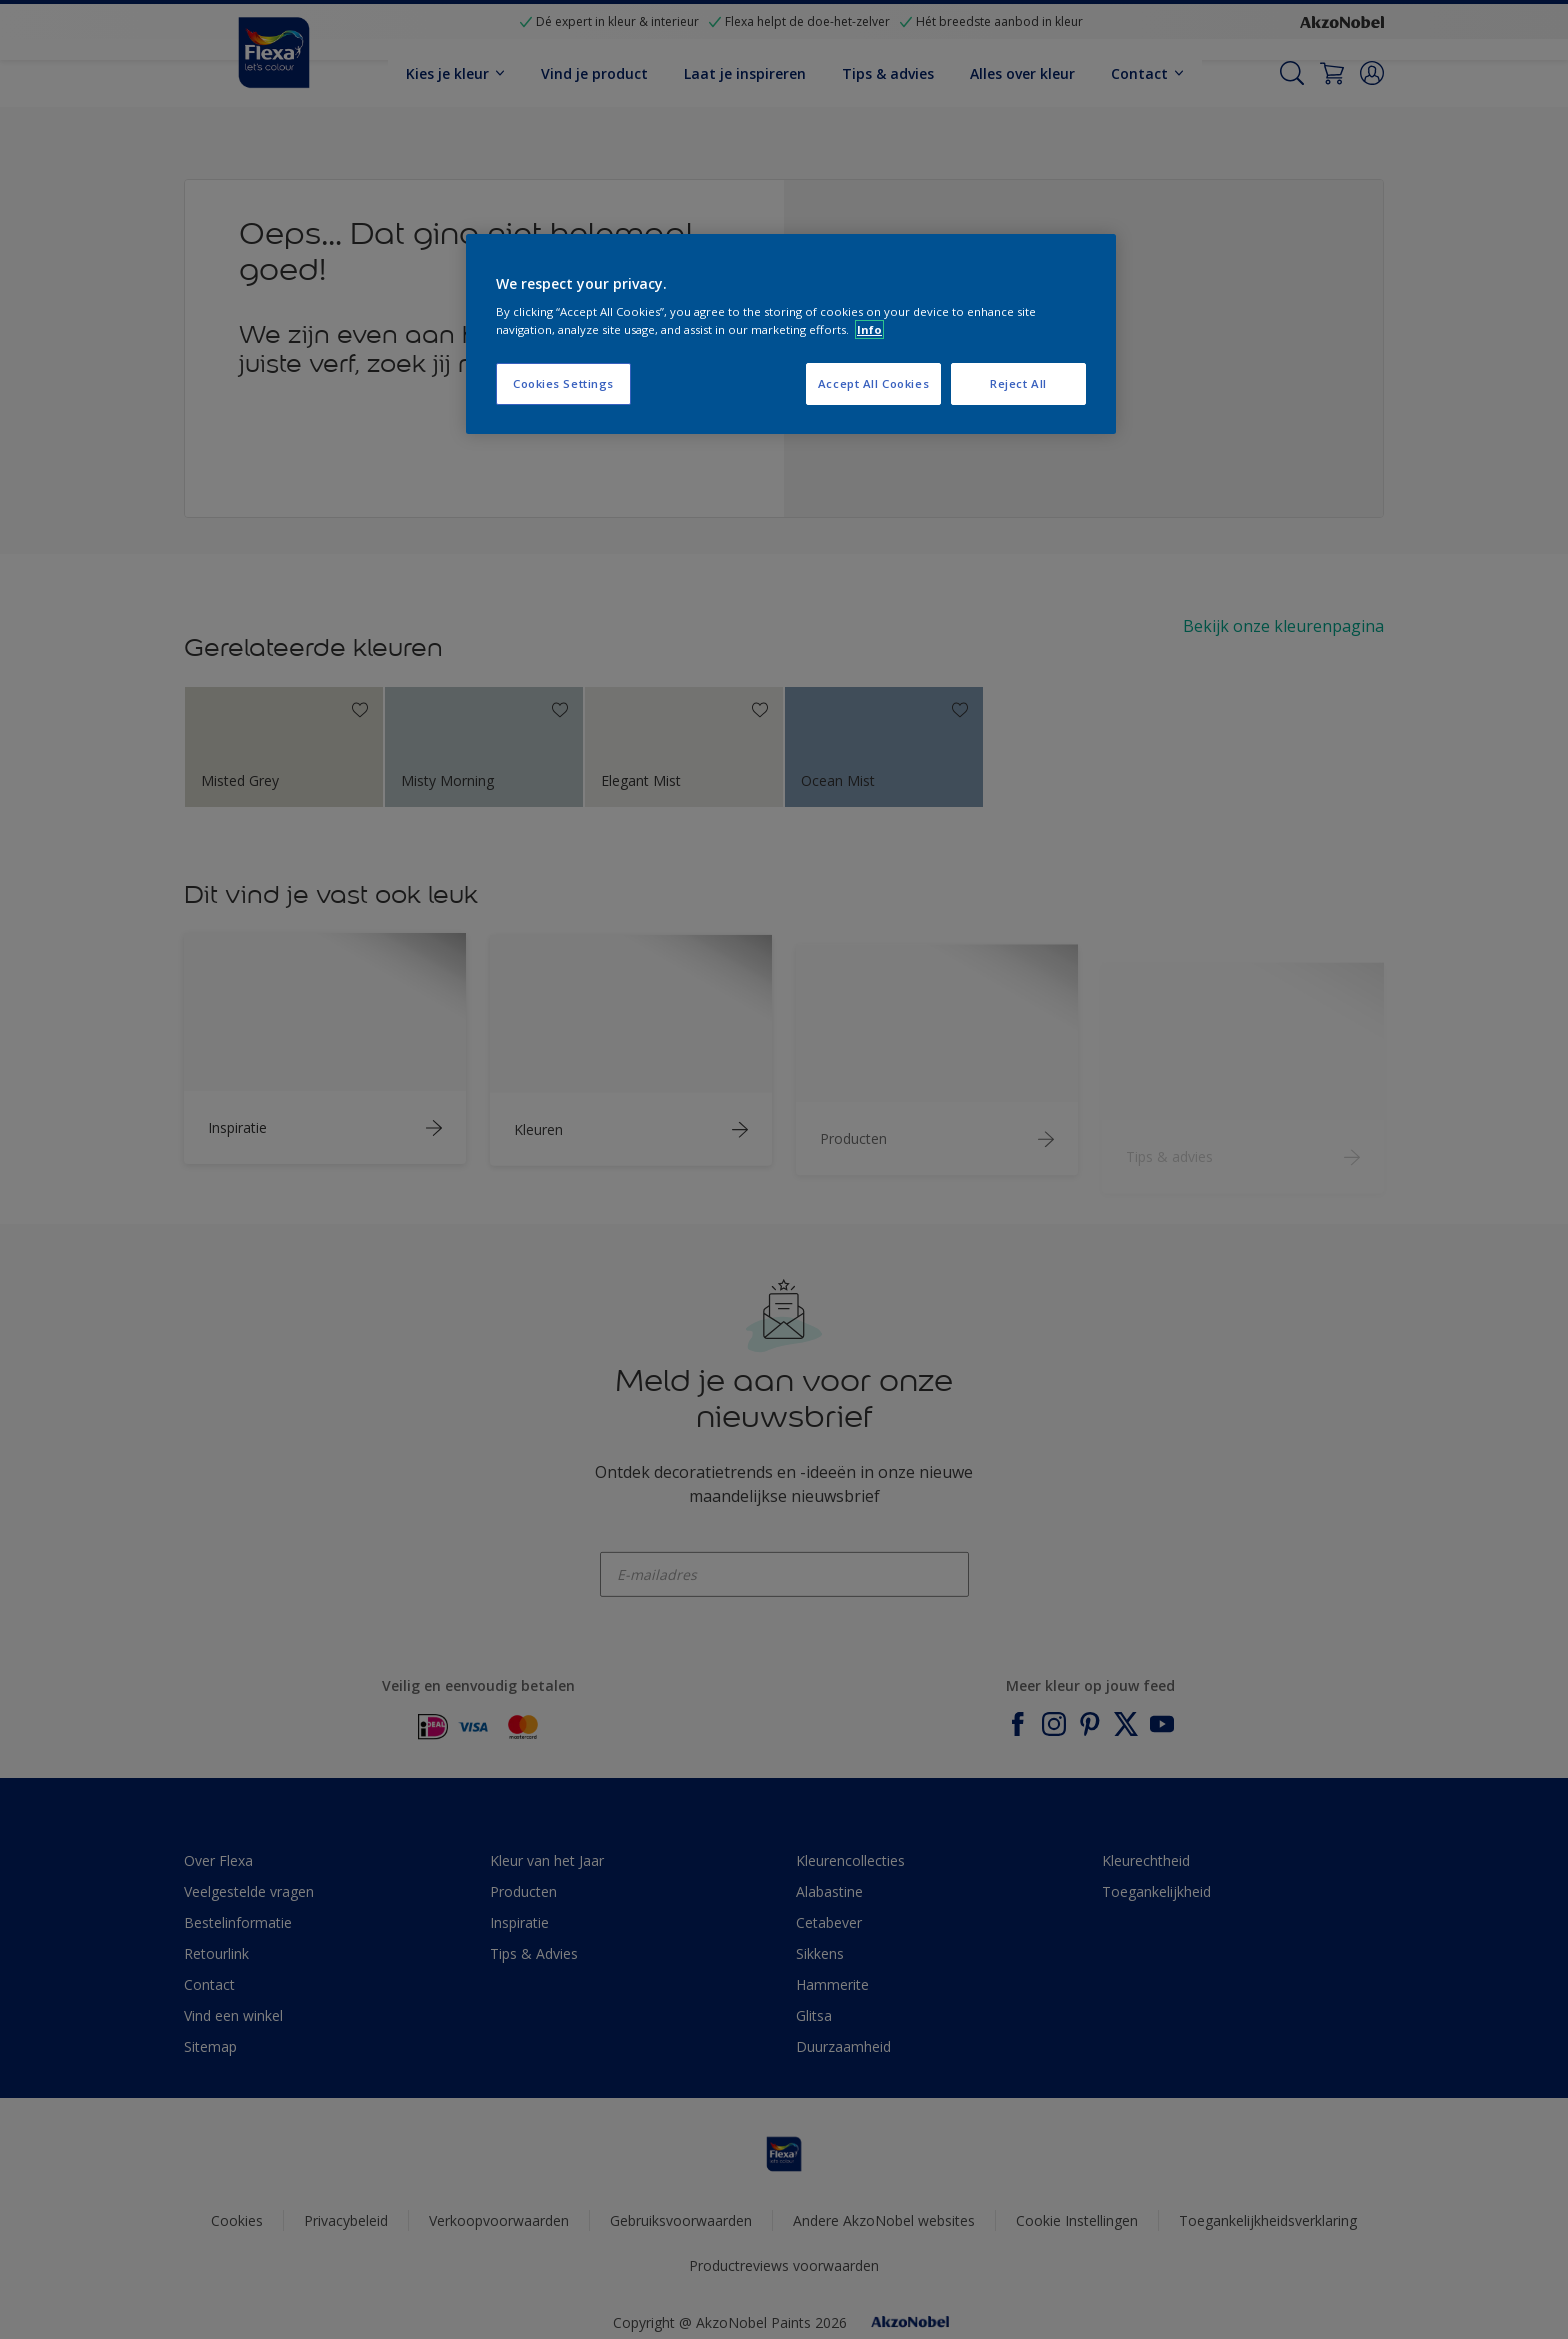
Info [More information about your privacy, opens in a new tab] (869, 329)
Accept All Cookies (873, 383)
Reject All (1018, 383)
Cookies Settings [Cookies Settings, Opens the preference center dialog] (563, 383)
